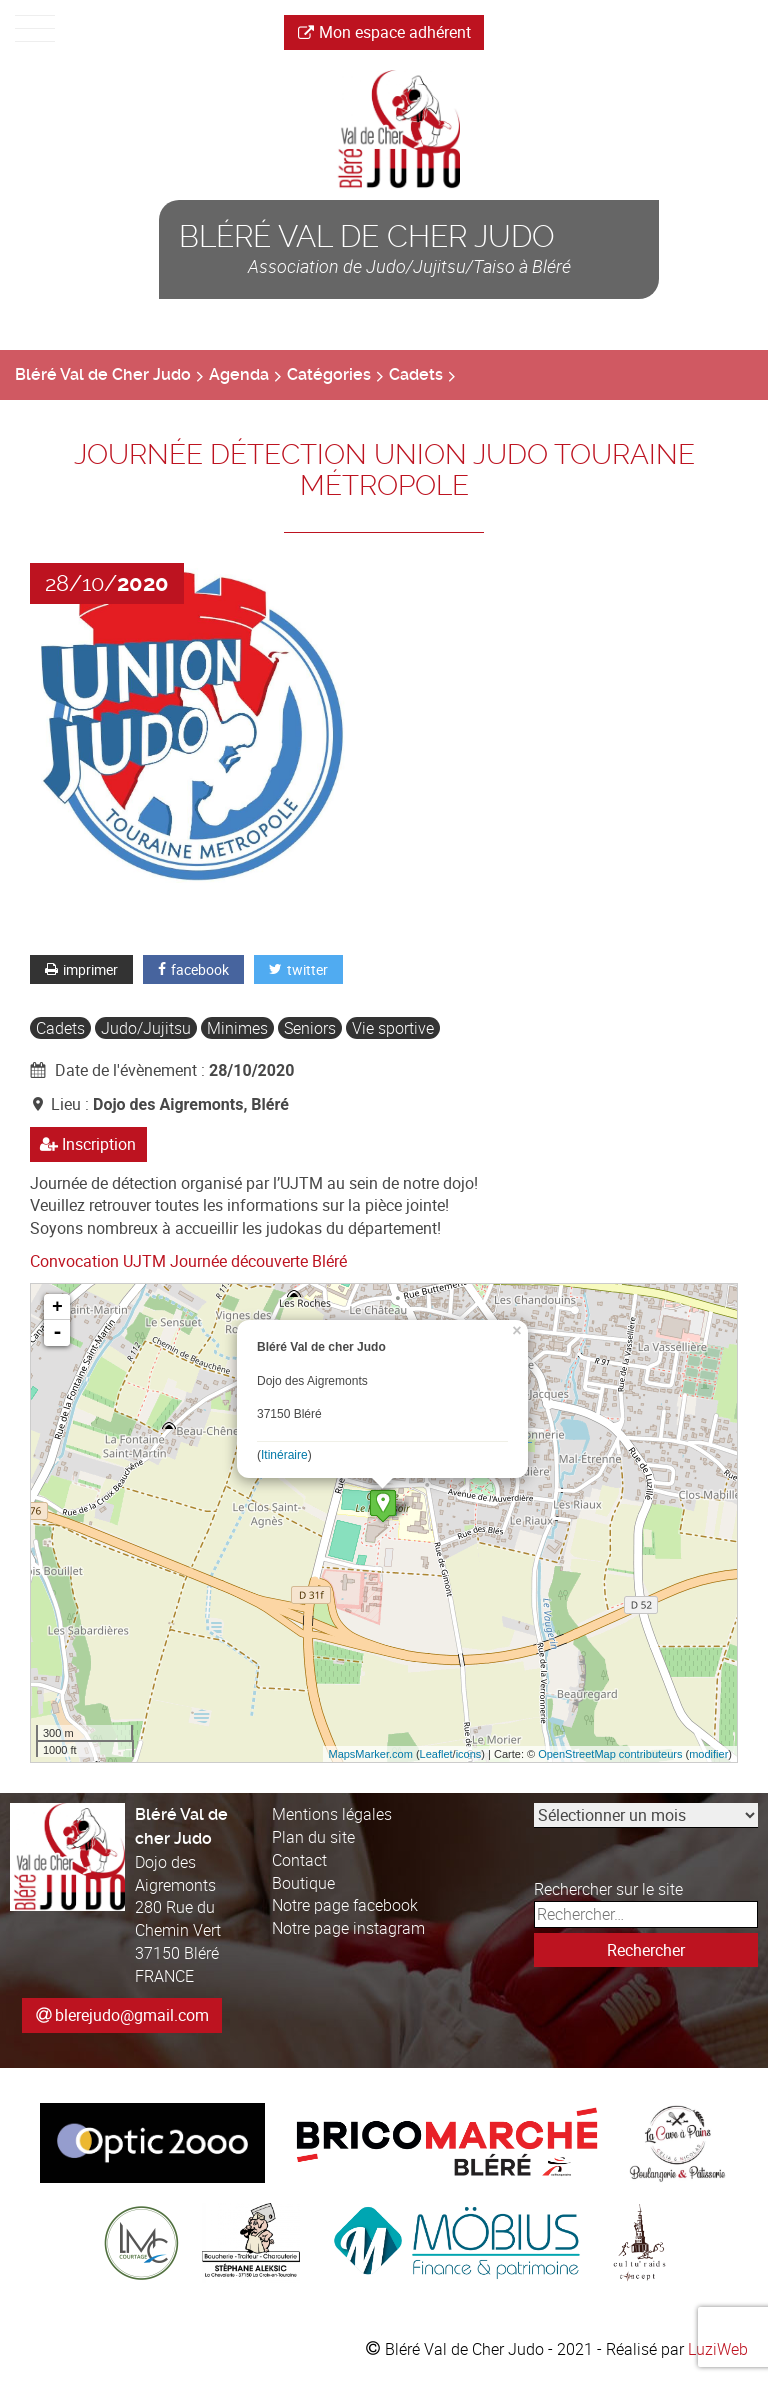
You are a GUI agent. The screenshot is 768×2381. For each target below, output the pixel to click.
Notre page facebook (345, 1905)
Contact (299, 1860)
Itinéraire (284, 1455)
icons (469, 1754)
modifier (708, 1754)
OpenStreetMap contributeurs (610, 1754)
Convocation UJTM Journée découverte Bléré (188, 1261)
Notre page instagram (348, 1928)
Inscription (88, 1144)
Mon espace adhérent (384, 32)
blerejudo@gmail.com (132, 2015)
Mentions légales (332, 1814)
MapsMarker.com (370, 1754)
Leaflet (436, 1754)
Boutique (303, 1883)
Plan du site (313, 1837)
